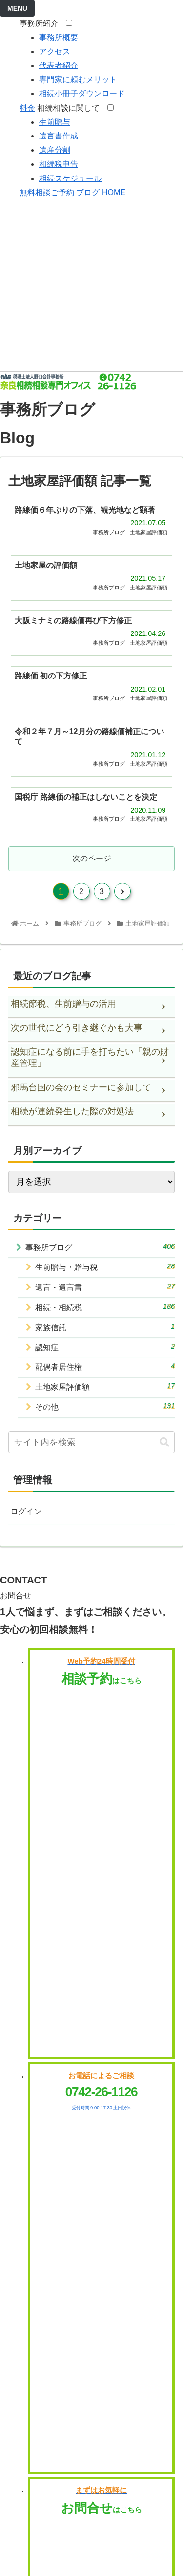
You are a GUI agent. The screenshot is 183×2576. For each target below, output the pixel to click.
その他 (105, 1406)
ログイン (25, 1511)
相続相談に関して (71, 108)
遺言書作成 (58, 136)
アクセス (54, 51)
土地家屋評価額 (105, 1386)
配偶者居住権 (105, 1366)
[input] (91, 1442)
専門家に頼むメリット (78, 79)
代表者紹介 (58, 65)
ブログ (88, 192)
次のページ (91, 858)
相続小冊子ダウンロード (82, 94)
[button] (164, 1442)
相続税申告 (58, 164)
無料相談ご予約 (47, 192)
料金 (27, 108)
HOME (113, 192)
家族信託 (105, 1326)
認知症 (105, 1346)
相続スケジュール (70, 178)
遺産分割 (54, 150)
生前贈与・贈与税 (105, 1266)
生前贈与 (54, 122)
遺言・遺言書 (105, 1286)
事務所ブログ (100, 1247)
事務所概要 (58, 37)
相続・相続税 (105, 1306)
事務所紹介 (42, 23)
